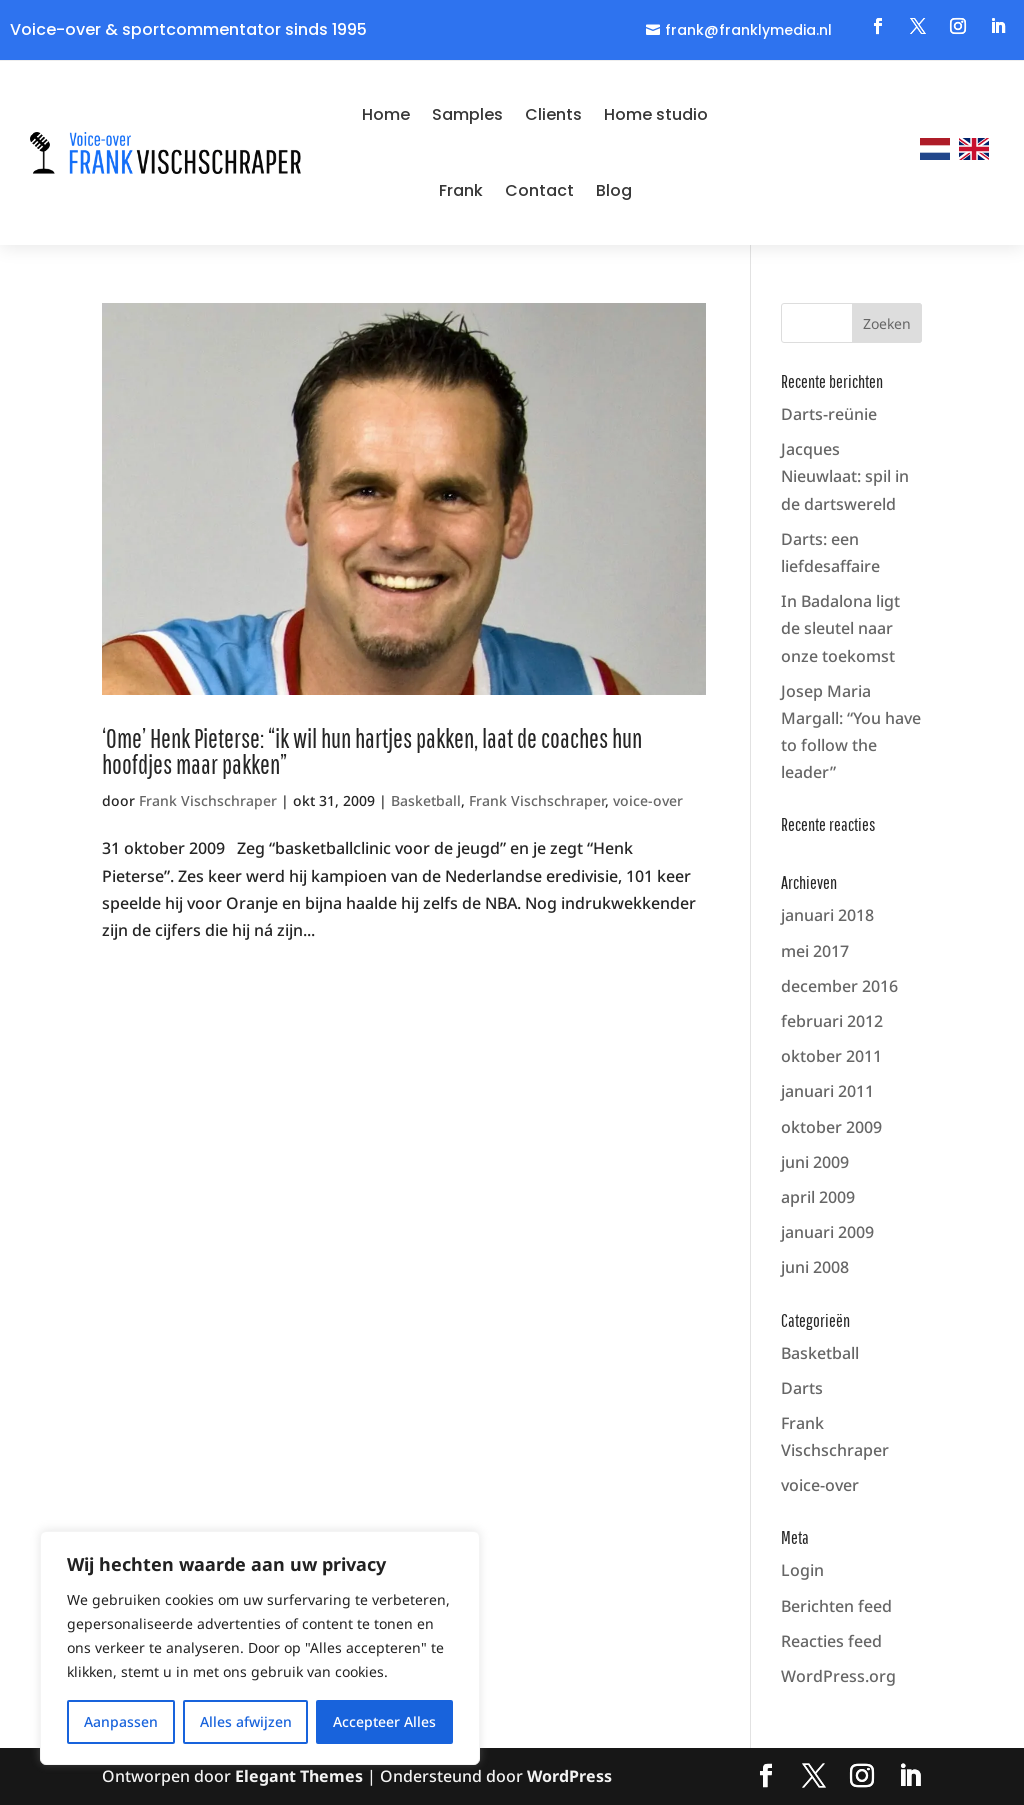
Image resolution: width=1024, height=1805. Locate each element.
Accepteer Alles (384, 1721)
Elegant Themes (299, 1776)
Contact (539, 190)
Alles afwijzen (246, 1721)
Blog (614, 190)
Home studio (656, 114)
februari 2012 (832, 1021)
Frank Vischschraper (208, 800)
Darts (802, 1388)
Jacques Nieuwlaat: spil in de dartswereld (845, 476)
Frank (461, 190)
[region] (260, 1648)
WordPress (569, 1776)
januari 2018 (827, 915)
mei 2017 (815, 951)
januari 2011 (827, 1091)
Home (386, 114)
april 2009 (818, 1197)
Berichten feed (836, 1606)
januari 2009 (827, 1232)
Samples (467, 114)
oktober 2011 (831, 1056)
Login (802, 1570)
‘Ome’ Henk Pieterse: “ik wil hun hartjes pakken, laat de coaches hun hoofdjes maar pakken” (372, 751)
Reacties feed (831, 1641)
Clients (553, 114)
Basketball (426, 800)
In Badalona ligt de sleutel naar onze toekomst (840, 628)
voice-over (648, 800)
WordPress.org (838, 1676)
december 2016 (839, 986)
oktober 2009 (831, 1127)
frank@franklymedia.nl (748, 30)
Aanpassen (121, 1721)
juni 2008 (815, 1267)
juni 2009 (815, 1162)
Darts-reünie (829, 414)
